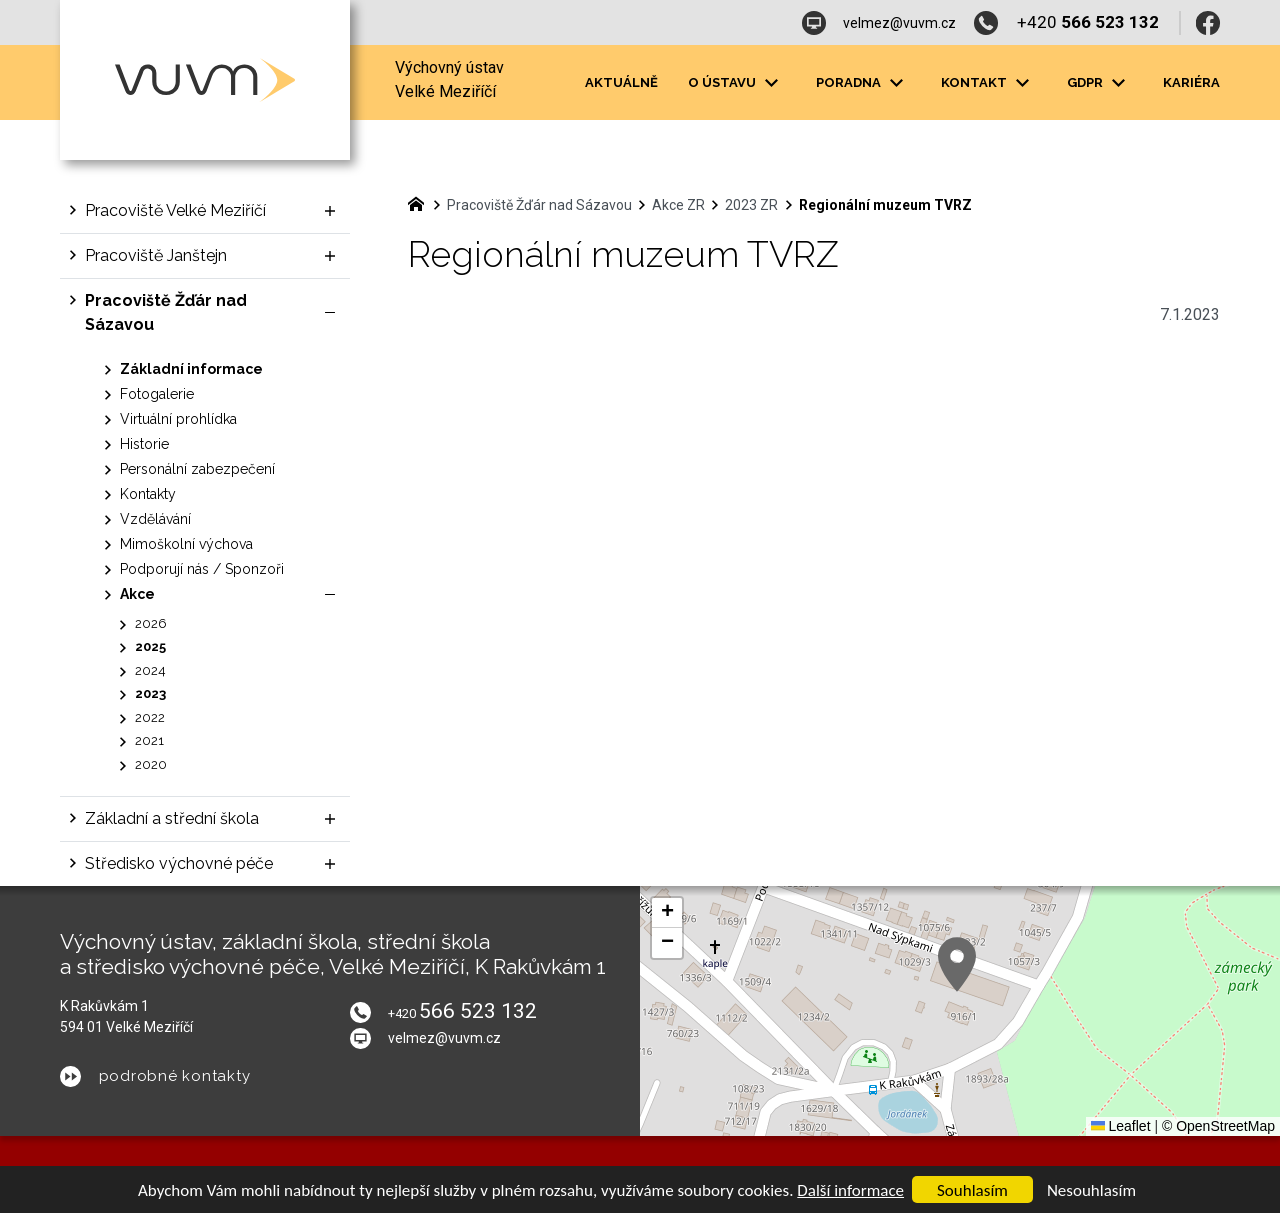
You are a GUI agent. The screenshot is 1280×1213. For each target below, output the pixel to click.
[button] (957, 964)
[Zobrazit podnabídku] (771, 83)
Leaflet (1121, 1126)
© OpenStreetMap (1218, 1126)
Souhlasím (972, 1190)
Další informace (850, 1190)
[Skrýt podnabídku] (330, 313)
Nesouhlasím (1091, 1190)
